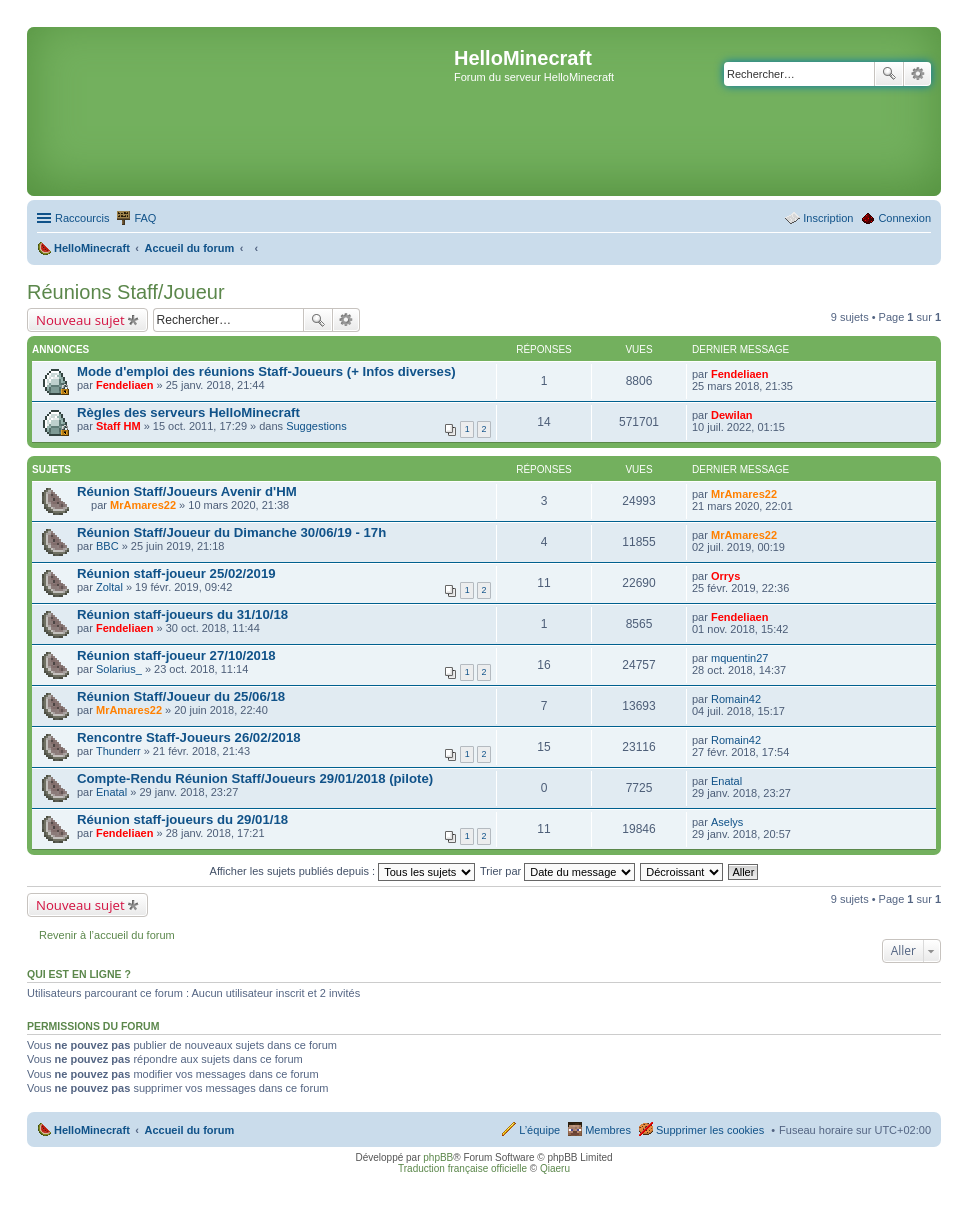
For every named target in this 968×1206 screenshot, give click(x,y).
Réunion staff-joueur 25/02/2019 (176, 573)
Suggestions (316, 426)
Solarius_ (119, 669)
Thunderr (118, 751)
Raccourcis (82, 218)
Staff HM (118, 426)
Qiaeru (555, 1168)
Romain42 (736, 699)
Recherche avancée (917, 74)
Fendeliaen (124, 385)
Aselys (727, 822)
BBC (107, 546)
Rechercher (889, 74)
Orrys (725, 576)
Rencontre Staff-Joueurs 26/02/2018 (189, 737)
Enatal (111, 792)
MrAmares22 (143, 505)
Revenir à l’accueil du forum (107, 935)
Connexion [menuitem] (904, 218)
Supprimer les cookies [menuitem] (710, 1130)
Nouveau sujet (80, 320)
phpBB (438, 1157)
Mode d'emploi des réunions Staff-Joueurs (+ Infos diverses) (266, 371)
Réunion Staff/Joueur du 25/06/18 (181, 696)
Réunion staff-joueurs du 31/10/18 (182, 614)
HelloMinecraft (92, 1130)
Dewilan (732, 415)
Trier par (557, 871)
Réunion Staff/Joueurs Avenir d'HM (187, 491)
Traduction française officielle (462, 1168)
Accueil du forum (189, 1130)
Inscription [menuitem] (828, 218)
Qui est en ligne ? (79, 974)
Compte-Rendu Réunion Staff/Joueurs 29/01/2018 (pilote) (255, 778)
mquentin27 (740, 658)
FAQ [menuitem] (145, 218)
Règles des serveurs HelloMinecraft (188, 412)
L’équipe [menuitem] (539, 1130)
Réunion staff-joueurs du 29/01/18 (182, 819)
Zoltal (109, 587)
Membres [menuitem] (608, 1130)
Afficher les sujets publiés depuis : (343, 871)
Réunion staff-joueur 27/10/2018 (176, 655)
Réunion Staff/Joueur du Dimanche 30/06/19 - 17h (231, 532)
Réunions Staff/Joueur (126, 292)
